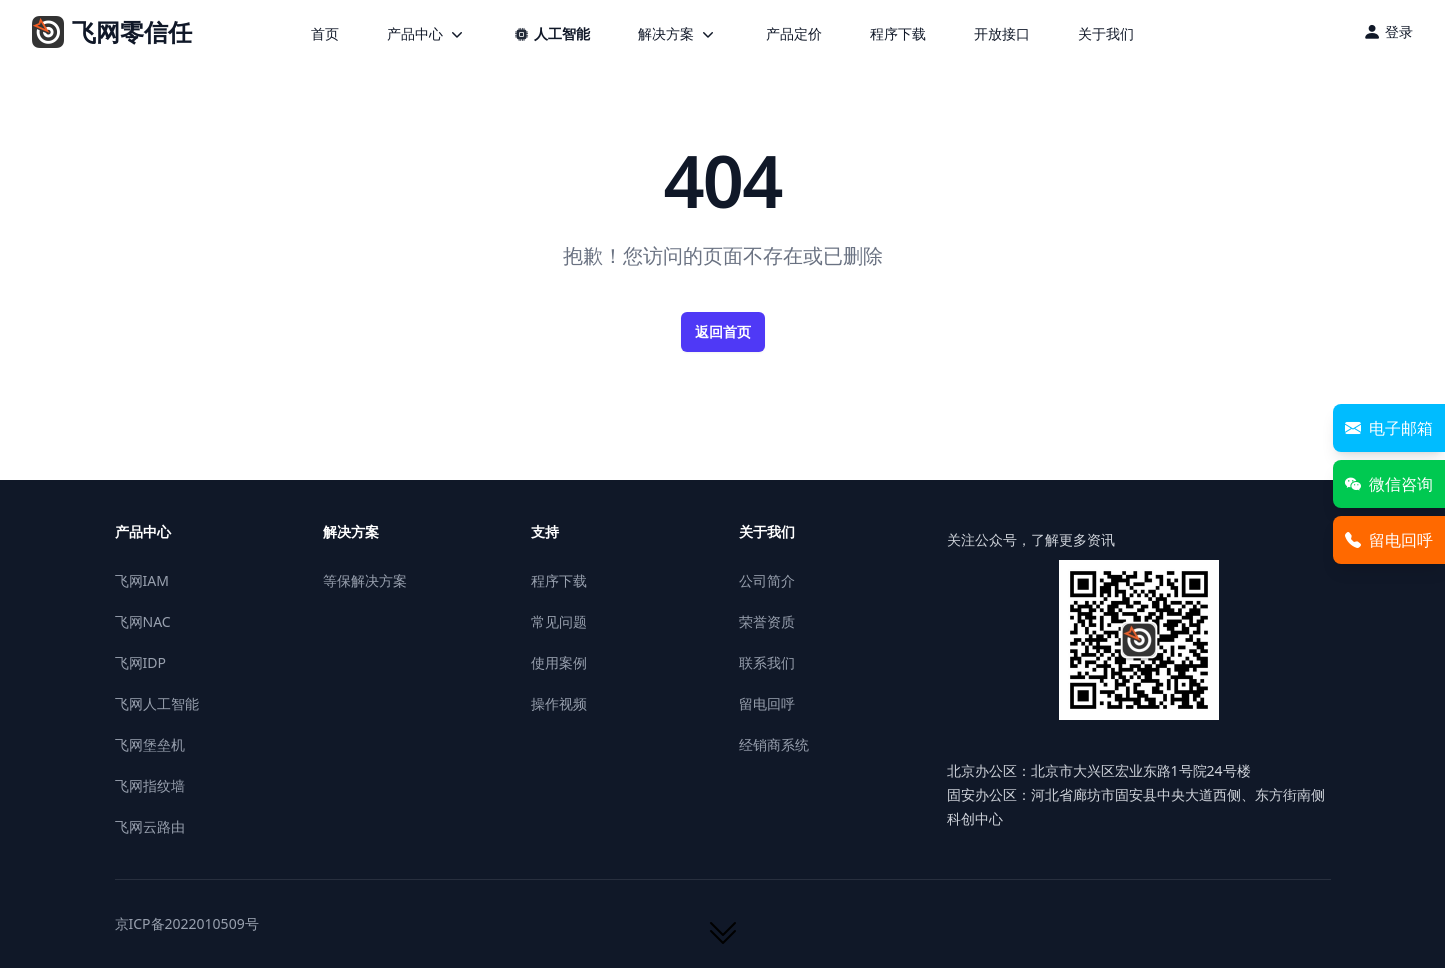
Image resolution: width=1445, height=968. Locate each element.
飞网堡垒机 (150, 744)
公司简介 (767, 580)
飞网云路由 (150, 826)
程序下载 (898, 33)
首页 (325, 33)
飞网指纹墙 (150, 785)
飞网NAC (143, 621)
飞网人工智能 (157, 703)
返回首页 (723, 331)
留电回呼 (767, 703)
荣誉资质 (767, 621)
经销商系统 (774, 744)
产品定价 (794, 33)
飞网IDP (140, 662)
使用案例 (559, 662)
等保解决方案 (365, 580)
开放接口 (1002, 33)
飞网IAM (142, 580)
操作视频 (559, 703)
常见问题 (559, 621)
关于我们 (1106, 33)
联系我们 (767, 662)
